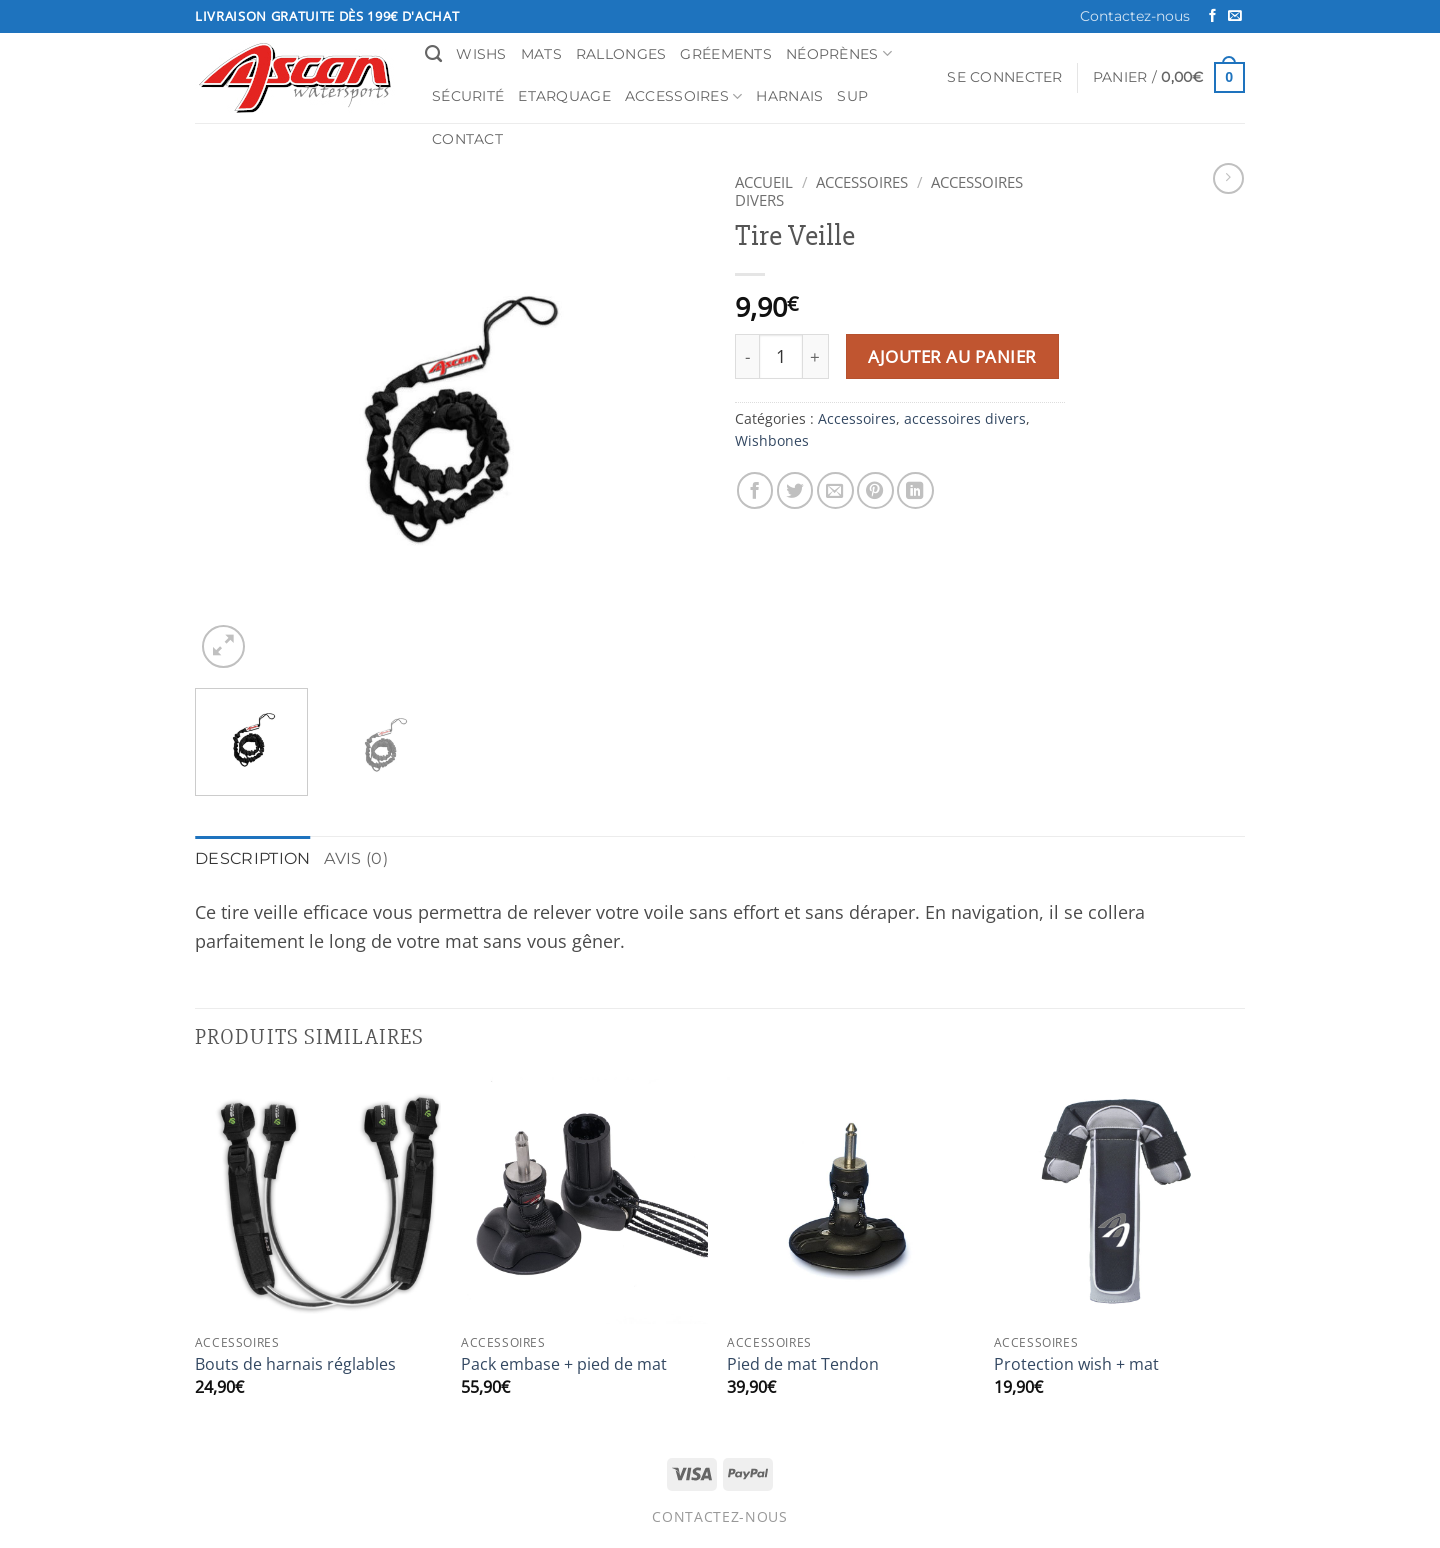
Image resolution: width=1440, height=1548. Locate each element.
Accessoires (684, 96)
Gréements (726, 54)
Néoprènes (839, 53)
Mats (541, 54)
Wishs (481, 54)
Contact (467, 139)
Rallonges (621, 54)
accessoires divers (965, 418)
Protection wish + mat (1076, 1362)
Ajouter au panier (952, 356)
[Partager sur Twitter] (795, 490)
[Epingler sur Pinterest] (875, 490)
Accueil (764, 182)
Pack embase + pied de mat (564, 1362)
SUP (852, 96)
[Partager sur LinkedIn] (915, 490)
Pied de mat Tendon (803, 1362)
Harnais (789, 96)
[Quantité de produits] (781, 356)
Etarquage (564, 96)
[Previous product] (1228, 178)
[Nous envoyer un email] (1234, 16)
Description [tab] (245, 857)
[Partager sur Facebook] (755, 490)
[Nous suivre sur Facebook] (1212, 16)
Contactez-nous (1135, 16)
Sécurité (468, 96)
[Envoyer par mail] (835, 490)
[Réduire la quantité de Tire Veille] (747, 356)
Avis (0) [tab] (338, 857)
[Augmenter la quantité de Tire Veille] (815, 356)
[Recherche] (433, 54)
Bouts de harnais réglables (295, 1362)
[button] (1004, 77)
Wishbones (772, 440)
